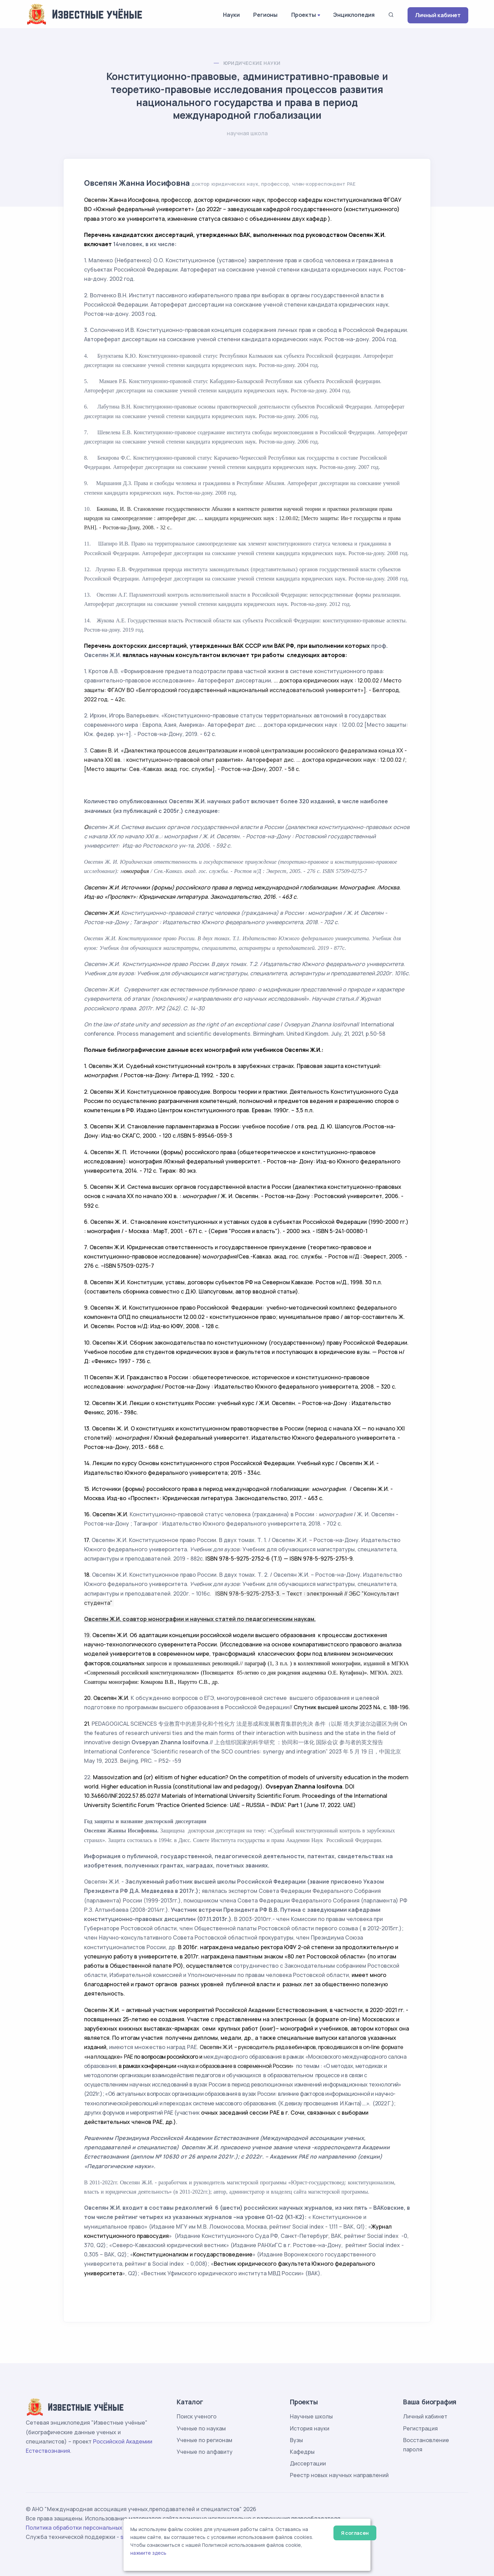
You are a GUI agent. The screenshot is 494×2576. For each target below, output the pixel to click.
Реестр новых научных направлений (339, 2475)
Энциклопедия (354, 15)
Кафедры (302, 2452)
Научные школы (311, 2416)
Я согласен (355, 2533)
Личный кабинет (438, 15)
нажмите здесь (148, 2553)
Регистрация (420, 2428)
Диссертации (308, 2463)
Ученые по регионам (204, 2440)
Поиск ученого (196, 2416)
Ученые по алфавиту (205, 2452)
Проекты (303, 15)
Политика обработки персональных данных (85, 2527)
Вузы (296, 2440)
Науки (231, 15)
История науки (309, 2428)
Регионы (265, 15)
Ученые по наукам (201, 2428)
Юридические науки (252, 63)
